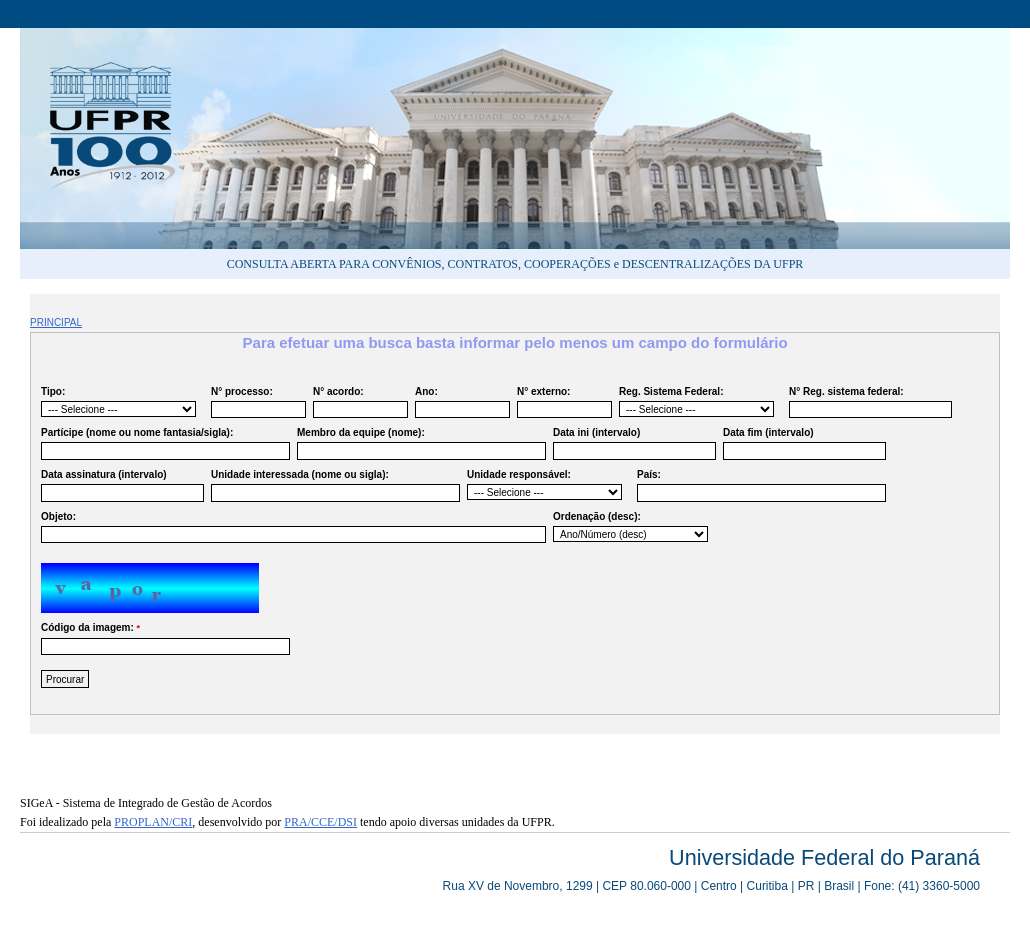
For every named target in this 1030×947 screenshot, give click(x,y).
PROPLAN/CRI (153, 822)
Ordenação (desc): (630, 526)
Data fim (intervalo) (802, 443)
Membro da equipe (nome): (419, 443)
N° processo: (256, 402)
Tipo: (118, 401)
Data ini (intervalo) (632, 443)
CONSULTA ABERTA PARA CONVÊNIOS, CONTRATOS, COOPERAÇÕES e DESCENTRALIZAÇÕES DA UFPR (515, 264)
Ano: (460, 402)
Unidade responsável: (544, 484)
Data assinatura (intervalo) (120, 485)
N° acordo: (358, 402)
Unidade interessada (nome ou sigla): (333, 485)
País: (759, 485)
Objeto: (291, 527)
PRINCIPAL (56, 322)
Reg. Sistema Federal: (696, 401)
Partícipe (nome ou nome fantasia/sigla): (163, 443)
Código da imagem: (163, 639)
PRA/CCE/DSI (320, 822)
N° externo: (562, 402)
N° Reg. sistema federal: (868, 402)
